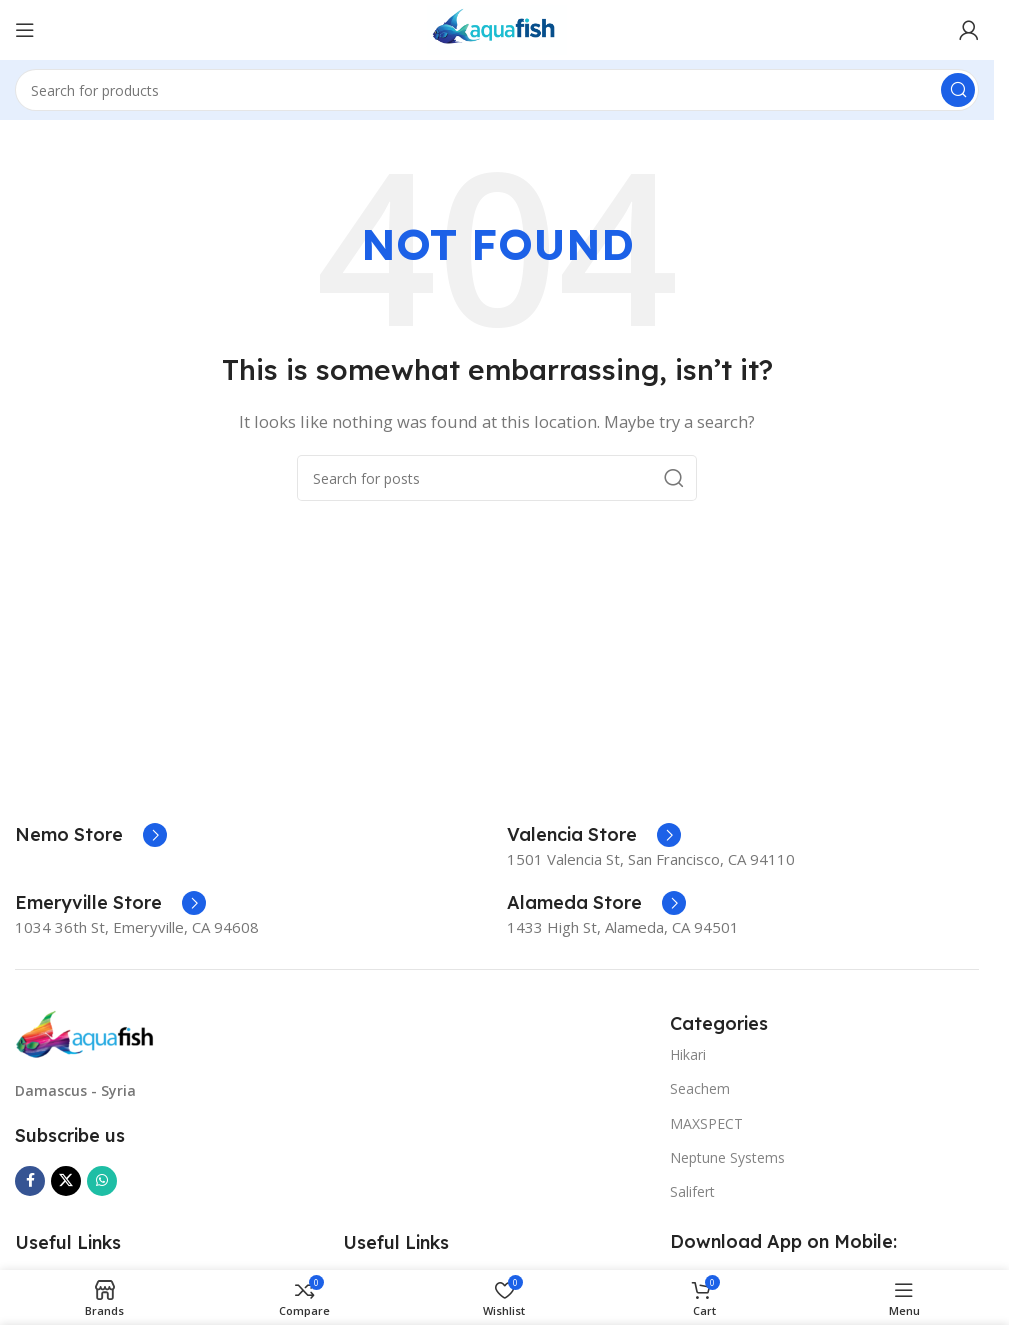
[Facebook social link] (30, 1181)
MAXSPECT (706, 1123)
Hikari (688, 1054)
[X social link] (66, 1181)
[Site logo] (497, 28)
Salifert (692, 1191)
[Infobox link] (91, 835)
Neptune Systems (727, 1157)
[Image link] (85, 1033)
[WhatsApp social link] (102, 1181)
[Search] (497, 90)
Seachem (700, 1088)
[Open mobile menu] (25, 30)
